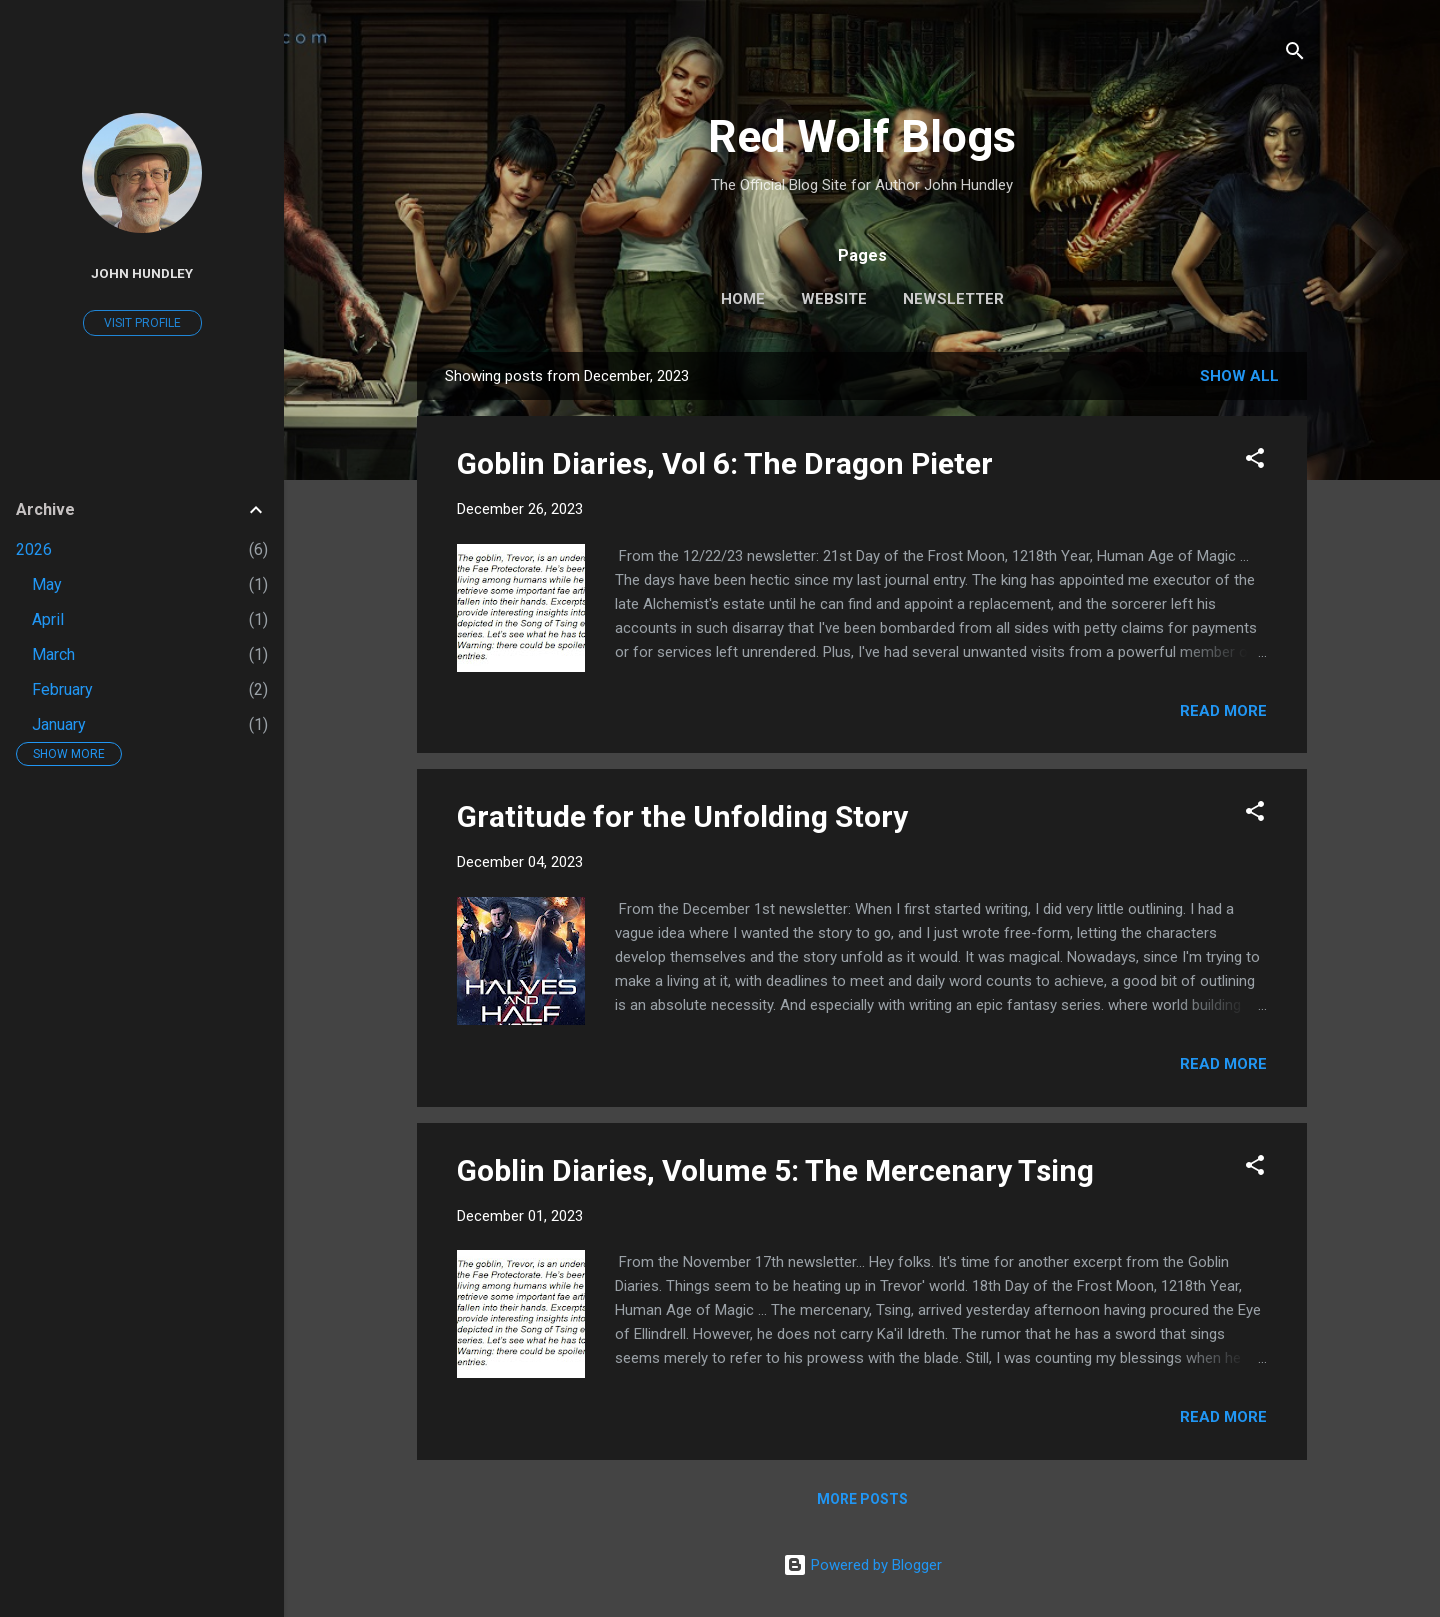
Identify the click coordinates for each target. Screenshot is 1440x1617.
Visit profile (142, 323)
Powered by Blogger (862, 1565)
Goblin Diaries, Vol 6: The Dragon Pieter (725, 463)
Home (743, 299)
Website (834, 299)
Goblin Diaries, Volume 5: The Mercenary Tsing (775, 1170)
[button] (1255, 461)
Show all (1239, 376)
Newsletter (953, 299)
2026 (34, 549)
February (62, 689)
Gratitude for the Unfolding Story (682, 816)
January (59, 724)
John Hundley (142, 273)
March (53, 654)
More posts (862, 1499)
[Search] (1295, 54)
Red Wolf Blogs (862, 136)
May (47, 584)
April (48, 619)
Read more (1223, 711)
